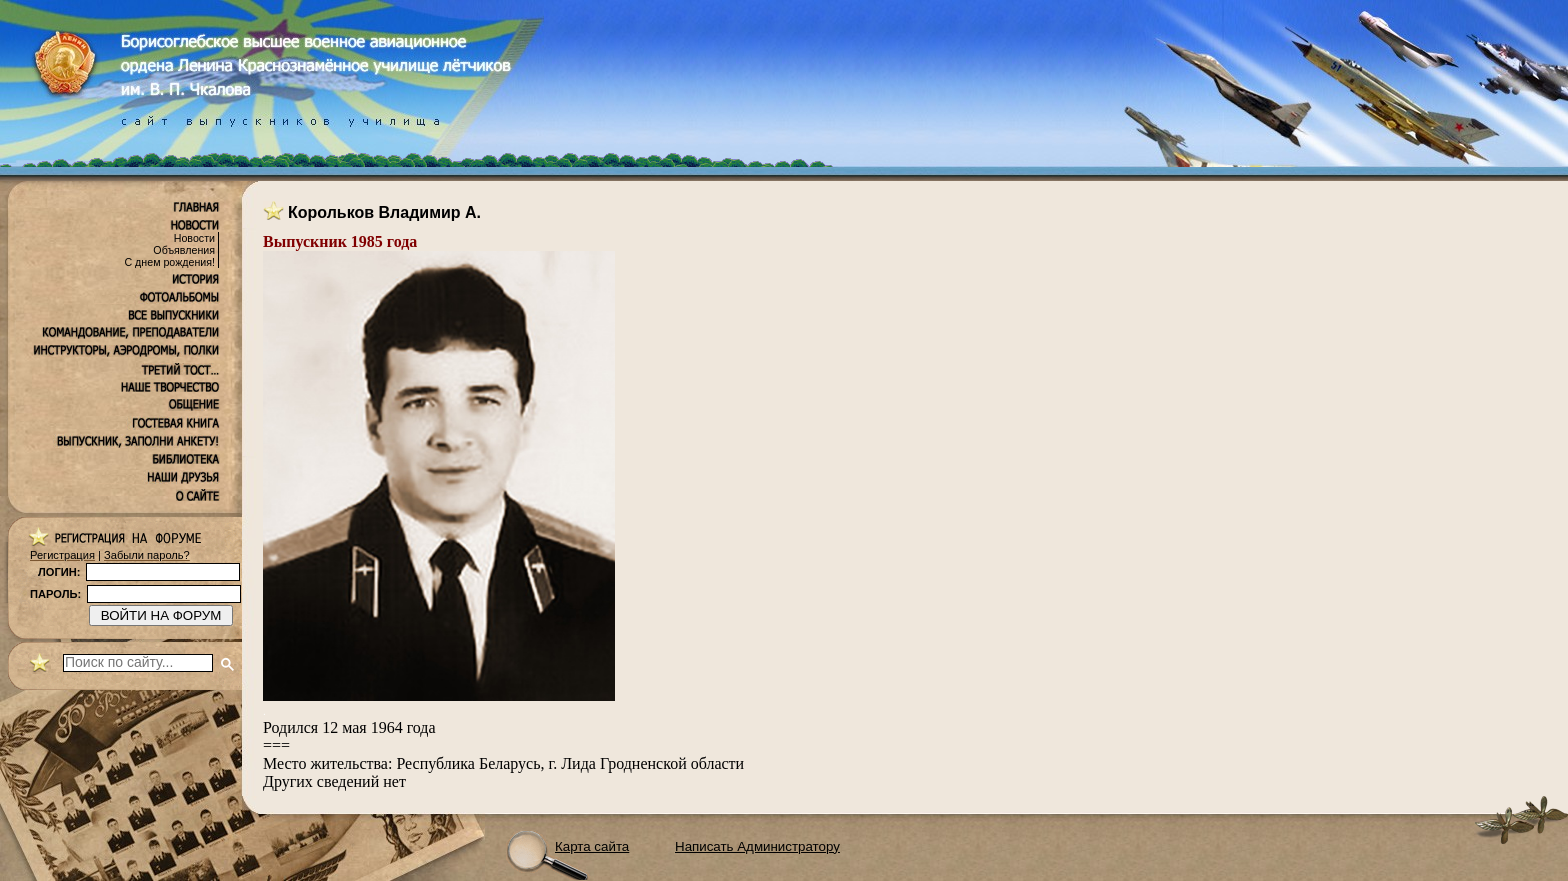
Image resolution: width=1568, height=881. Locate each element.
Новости (194, 238)
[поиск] (138, 663)
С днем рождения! (169, 262)
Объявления (184, 250)
